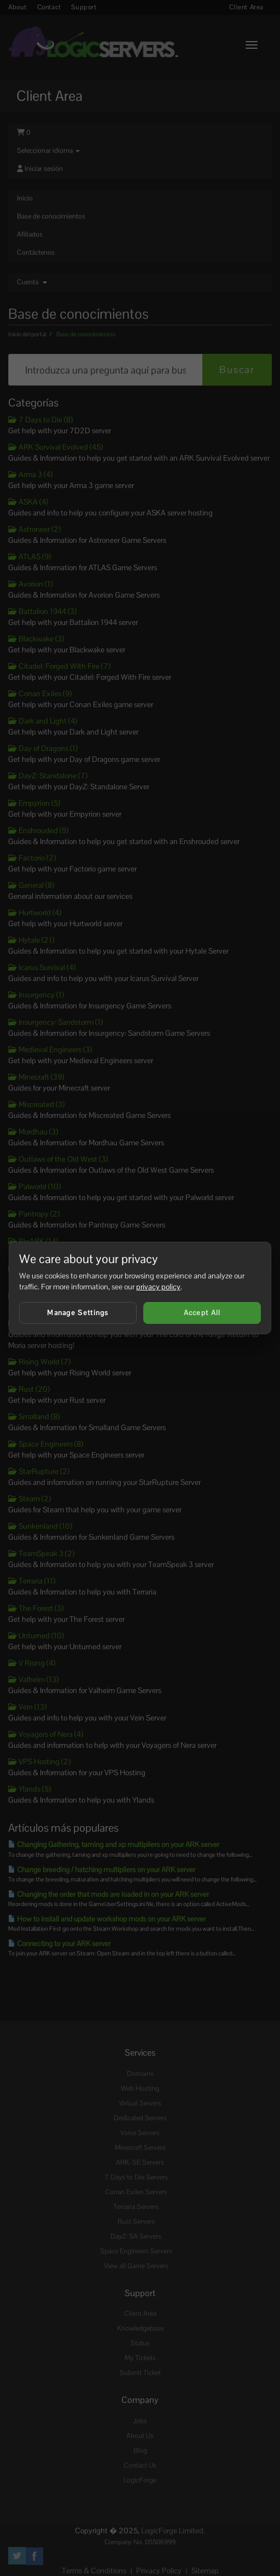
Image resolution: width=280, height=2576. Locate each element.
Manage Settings (78, 1312)
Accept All (202, 1312)
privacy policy (158, 1287)
